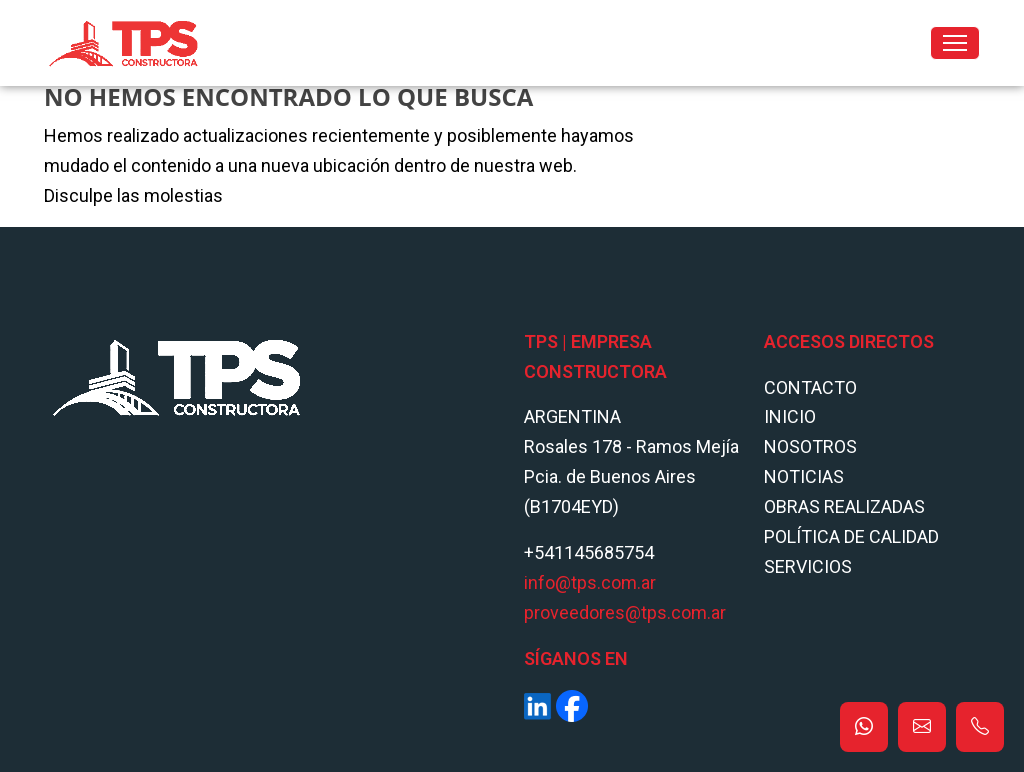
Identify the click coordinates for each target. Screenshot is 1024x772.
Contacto (810, 387)
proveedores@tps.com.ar (625, 612)
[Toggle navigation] (955, 43)
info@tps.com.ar (590, 582)
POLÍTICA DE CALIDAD (851, 536)
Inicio (790, 416)
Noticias (804, 476)
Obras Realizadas (844, 506)
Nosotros (810, 446)
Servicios (808, 566)
